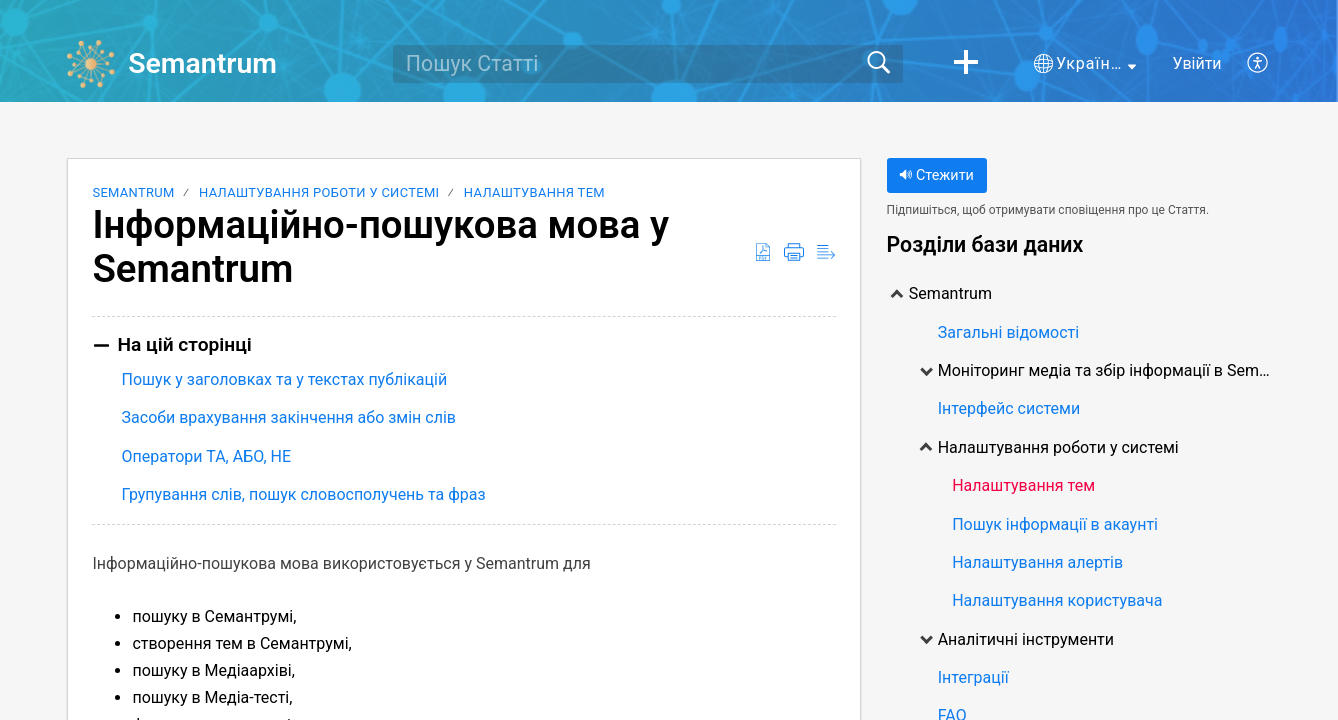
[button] (966, 64)
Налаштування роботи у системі (319, 192)
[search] (648, 64)
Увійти (1197, 63)
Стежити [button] (936, 175)
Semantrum (133, 192)
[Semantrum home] (91, 64)
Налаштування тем (534, 192)
